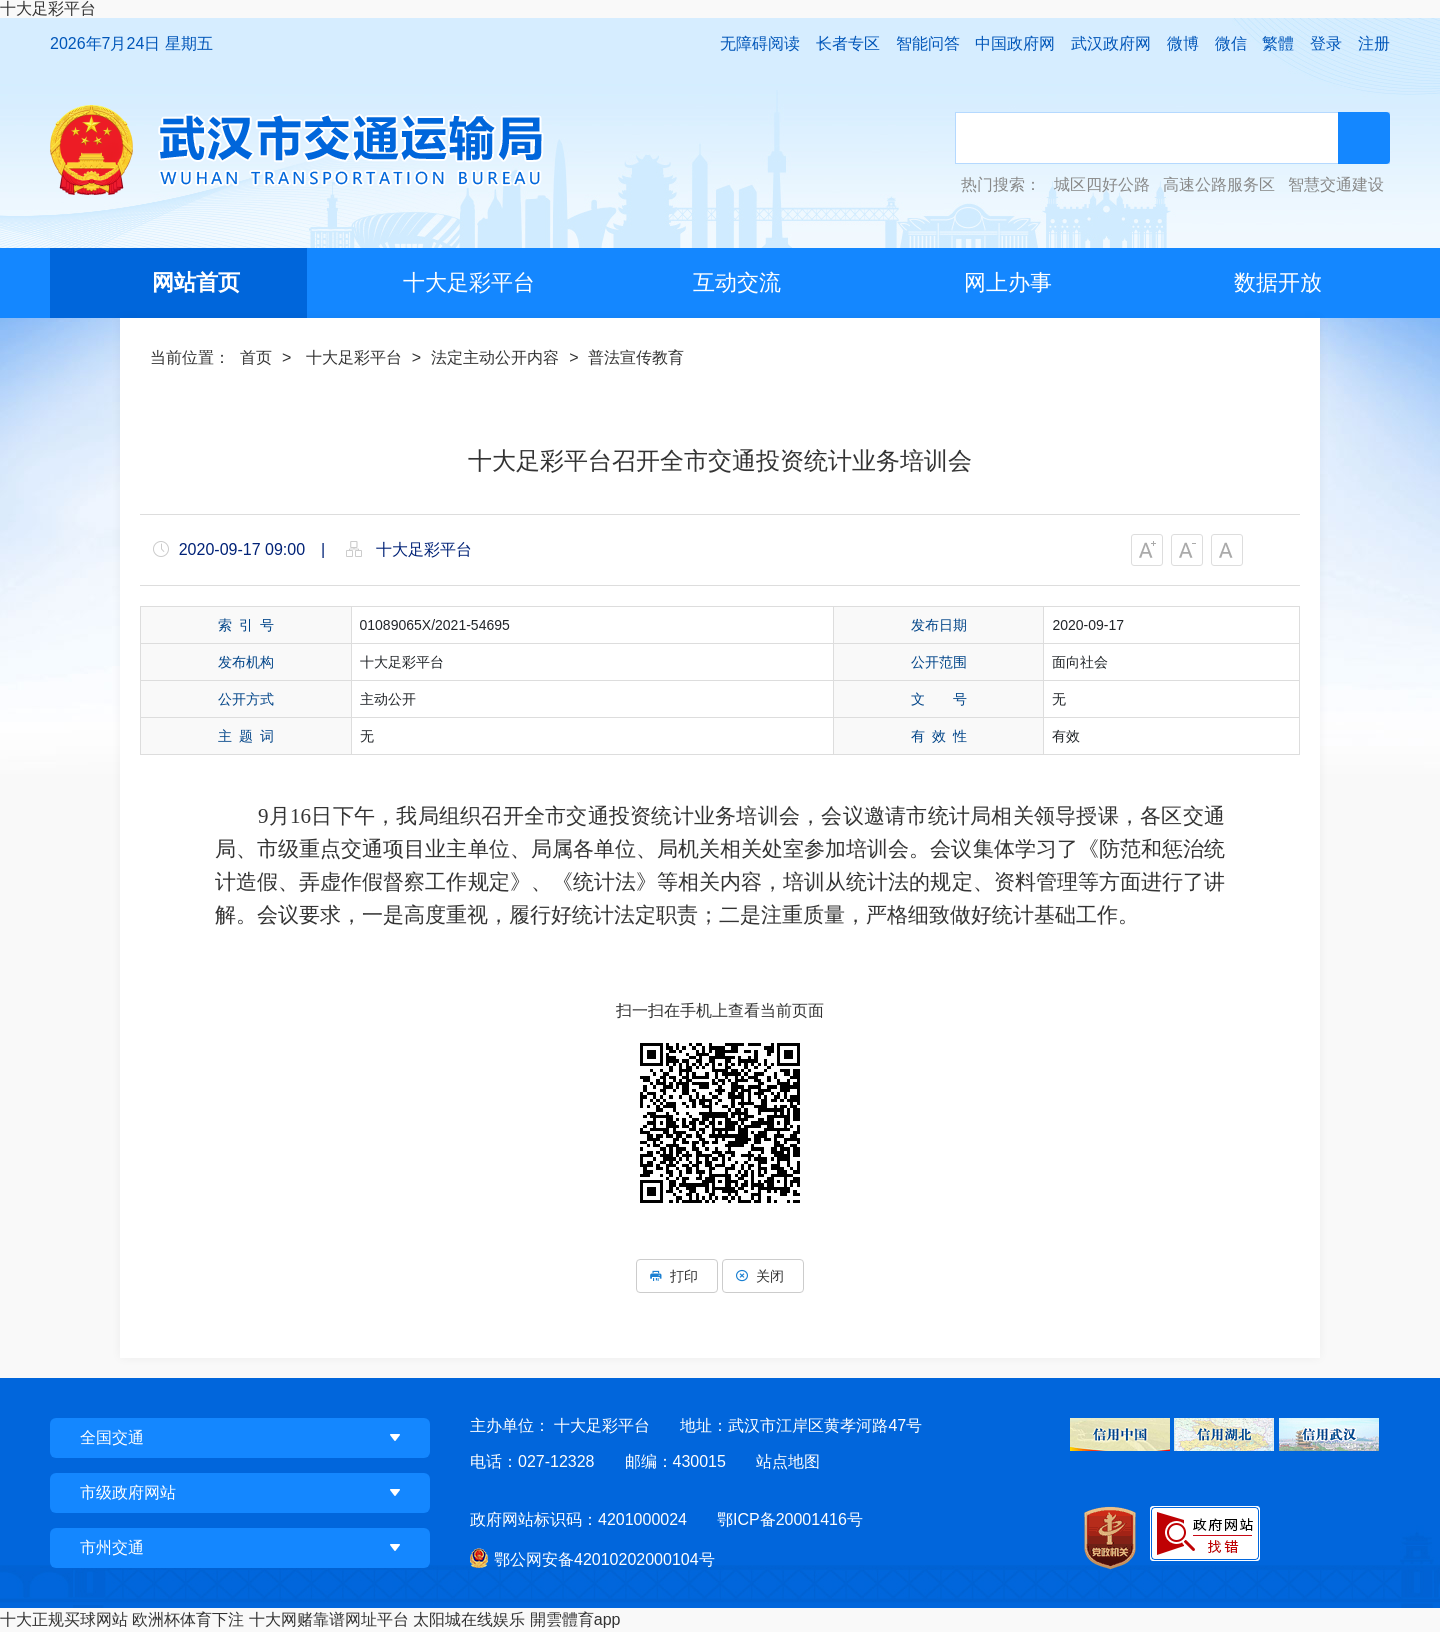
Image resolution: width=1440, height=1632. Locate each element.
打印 (677, 1276)
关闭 (763, 1276)
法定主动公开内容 (495, 357)
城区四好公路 (1102, 185)
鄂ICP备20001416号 (790, 1519)
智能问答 (928, 43)
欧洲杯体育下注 (188, 1619)
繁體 (1278, 43)
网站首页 (196, 282)
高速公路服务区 (1219, 185)
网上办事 (1008, 282)
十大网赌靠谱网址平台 (329, 1619)
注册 (1374, 43)
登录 (1326, 43)
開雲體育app (575, 1619)
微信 (1231, 43)
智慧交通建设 (1336, 185)
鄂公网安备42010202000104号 (604, 1559)
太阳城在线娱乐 (469, 1619)
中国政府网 (1015, 43)
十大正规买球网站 (64, 1619)
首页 (256, 357)
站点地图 (788, 1461)
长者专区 (848, 43)
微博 (1183, 43)
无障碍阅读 (760, 43)
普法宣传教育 (636, 357)
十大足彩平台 (48, 8)
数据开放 (1278, 282)
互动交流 (737, 282)
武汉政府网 (1111, 43)
